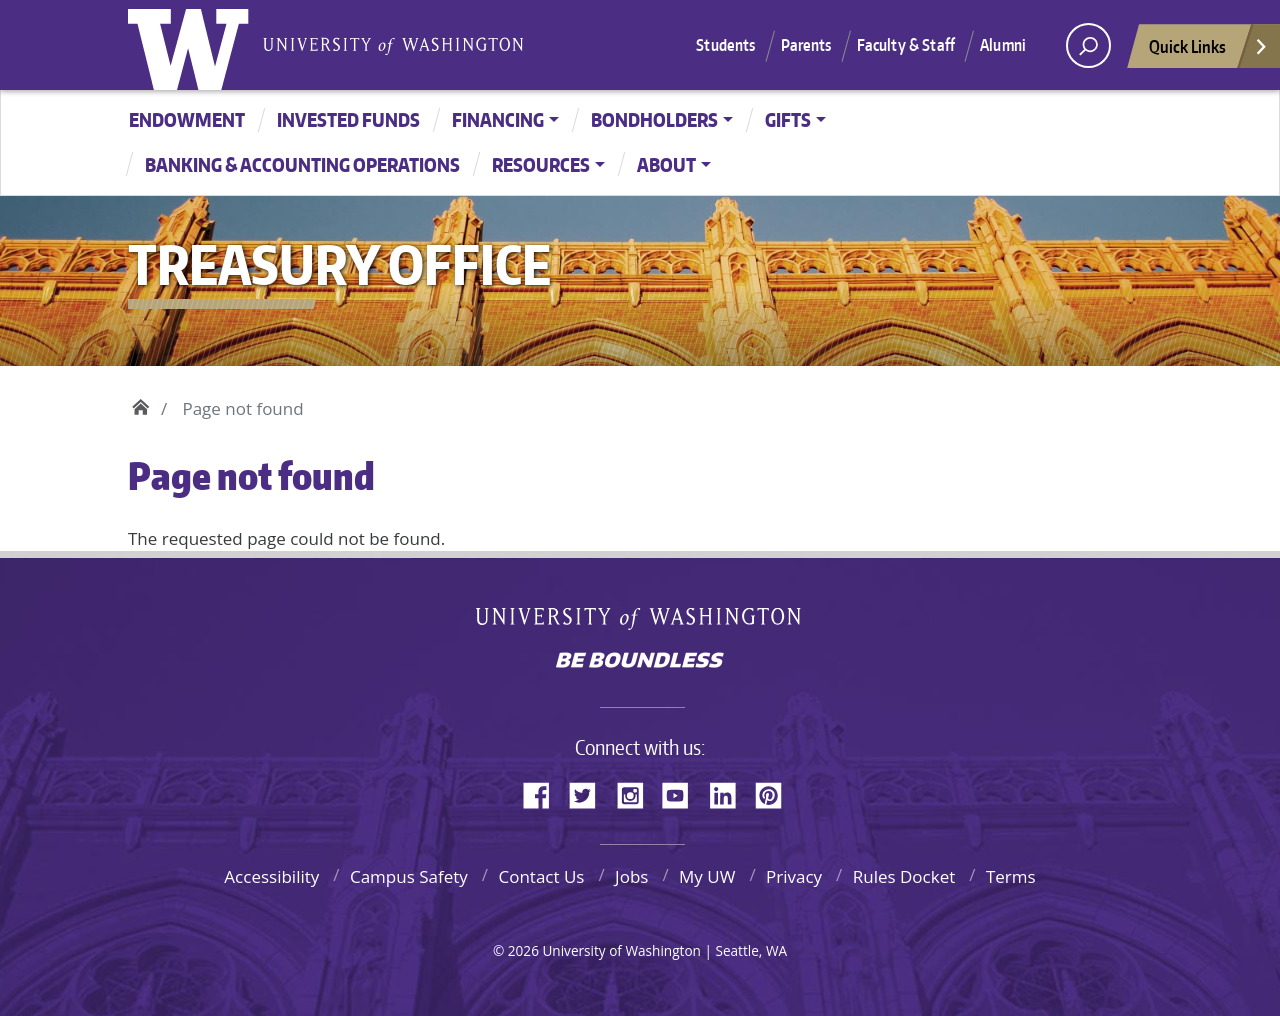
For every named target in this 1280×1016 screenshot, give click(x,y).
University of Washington (193, 45)
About (666, 164)
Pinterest (776, 792)
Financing (498, 119)
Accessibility (271, 876)
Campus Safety (409, 876)
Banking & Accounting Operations (302, 164)
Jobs (631, 876)
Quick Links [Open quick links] (1209, 51)
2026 (523, 950)
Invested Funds (348, 119)
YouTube (683, 792)
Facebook (544, 792)
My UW (707, 876)
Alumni (1003, 45)
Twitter (590, 792)
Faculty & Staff (906, 45)
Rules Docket (904, 876)
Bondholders (654, 119)
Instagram (637, 792)
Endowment (187, 119)
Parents (806, 45)
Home (140, 404)
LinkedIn (730, 792)
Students (725, 45)
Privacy (794, 876)
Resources (541, 164)
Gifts (788, 119)
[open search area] (1088, 45)
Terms (1011, 876)
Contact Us (541, 876)
